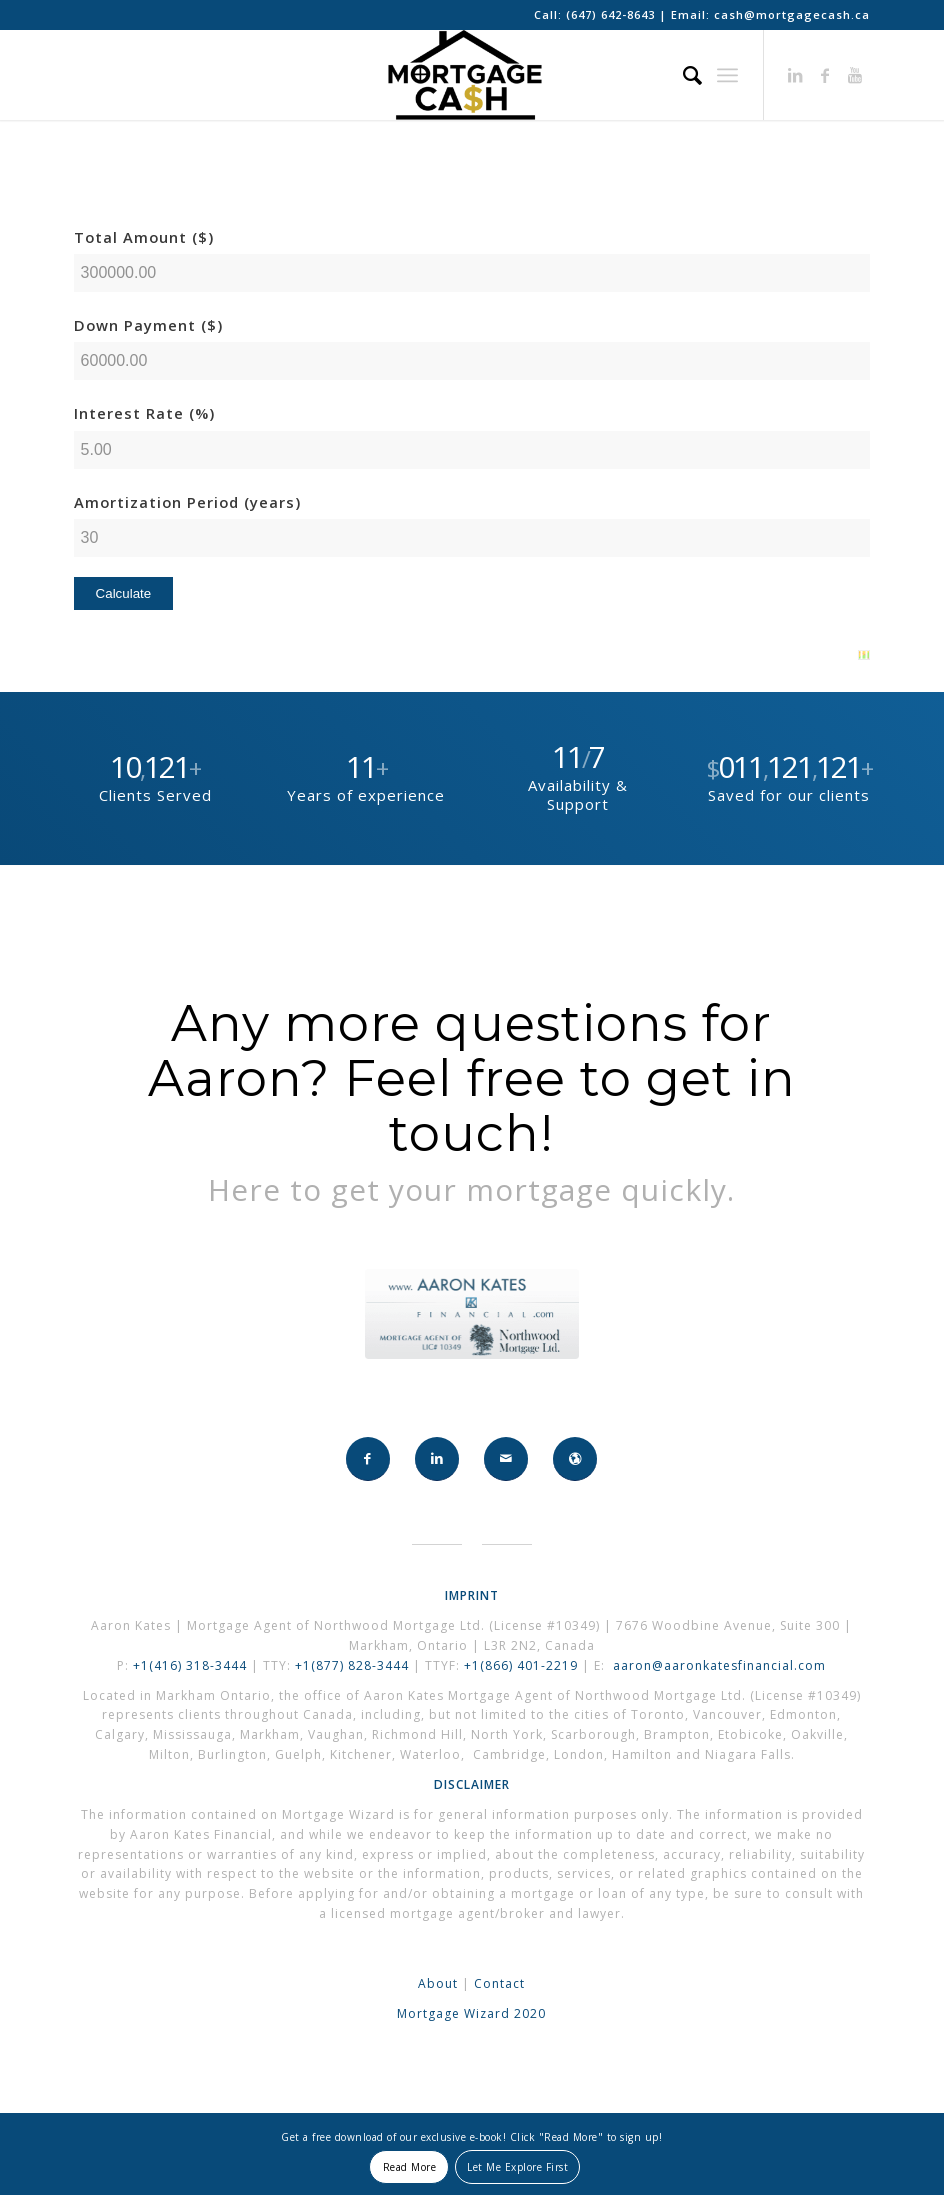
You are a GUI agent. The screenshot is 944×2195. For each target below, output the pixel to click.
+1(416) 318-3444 (190, 1665)
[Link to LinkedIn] (795, 75)
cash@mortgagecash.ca (792, 14)
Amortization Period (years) (187, 502)
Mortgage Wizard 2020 (471, 2013)
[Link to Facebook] (825, 75)
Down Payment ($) (148, 325)
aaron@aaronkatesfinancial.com (719, 1665)
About (438, 1983)
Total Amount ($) (144, 237)
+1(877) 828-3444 (354, 1665)
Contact (499, 1983)
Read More (410, 2167)
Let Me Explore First (517, 2167)
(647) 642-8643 (612, 14)
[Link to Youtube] (855, 75)
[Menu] (727, 75)
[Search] (683, 75)
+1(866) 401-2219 (521, 1665)
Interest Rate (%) (144, 413)
